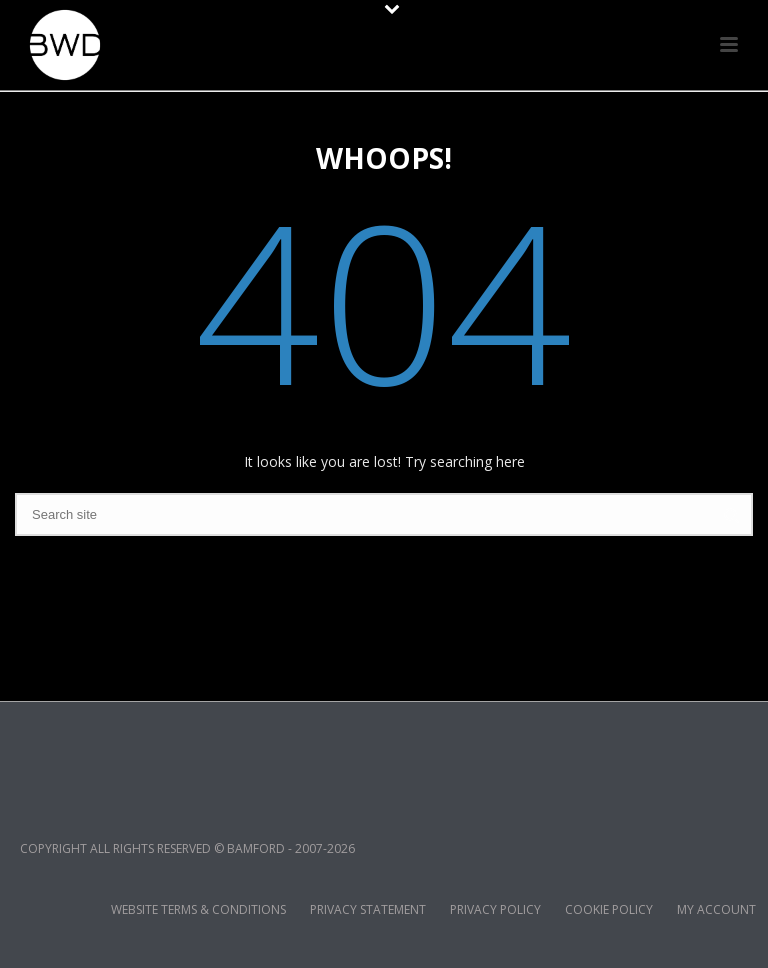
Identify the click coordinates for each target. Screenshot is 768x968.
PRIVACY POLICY (495, 910)
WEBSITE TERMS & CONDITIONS (198, 910)
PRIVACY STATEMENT (368, 910)
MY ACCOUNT (716, 910)
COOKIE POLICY (609, 910)
